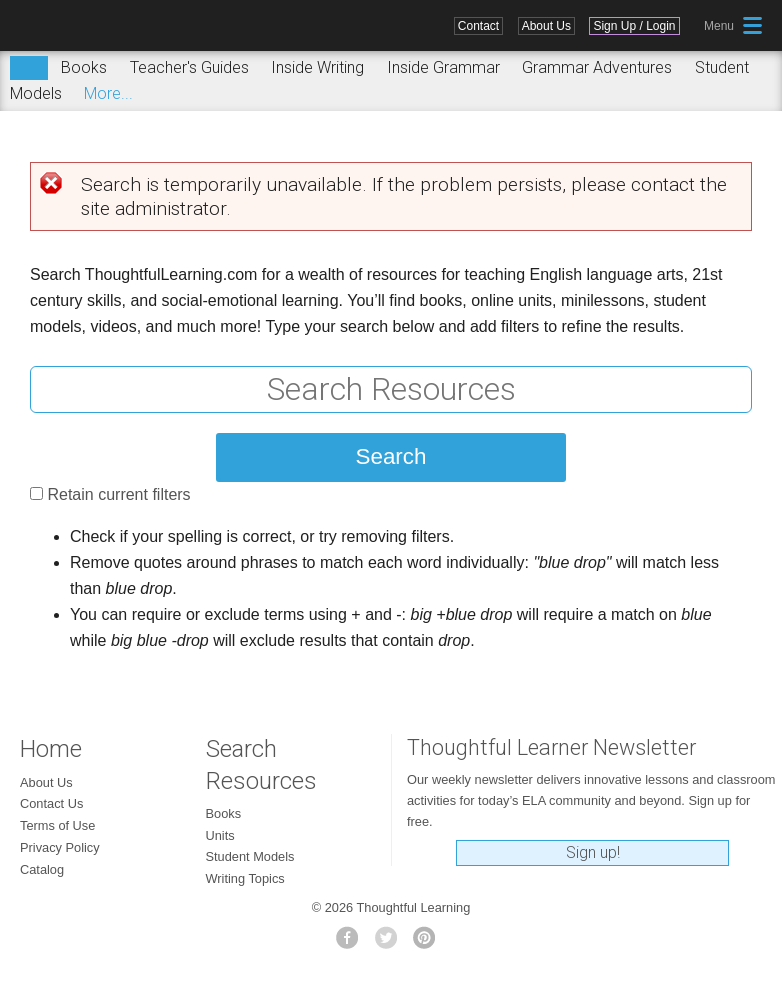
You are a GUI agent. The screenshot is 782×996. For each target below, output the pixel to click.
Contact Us (51, 803)
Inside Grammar (443, 67)
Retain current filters (118, 494)
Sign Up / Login (634, 26)
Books (84, 67)
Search (29, 68)
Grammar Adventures (597, 67)
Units (220, 835)
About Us (546, 26)
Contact (478, 26)
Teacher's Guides (189, 67)
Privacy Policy (60, 847)
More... (108, 93)
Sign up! (593, 852)
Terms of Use (57, 825)
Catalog (42, 869)
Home (51, 749)
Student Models (250, 856)
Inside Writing (317, 67)
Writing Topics (245, 878)
